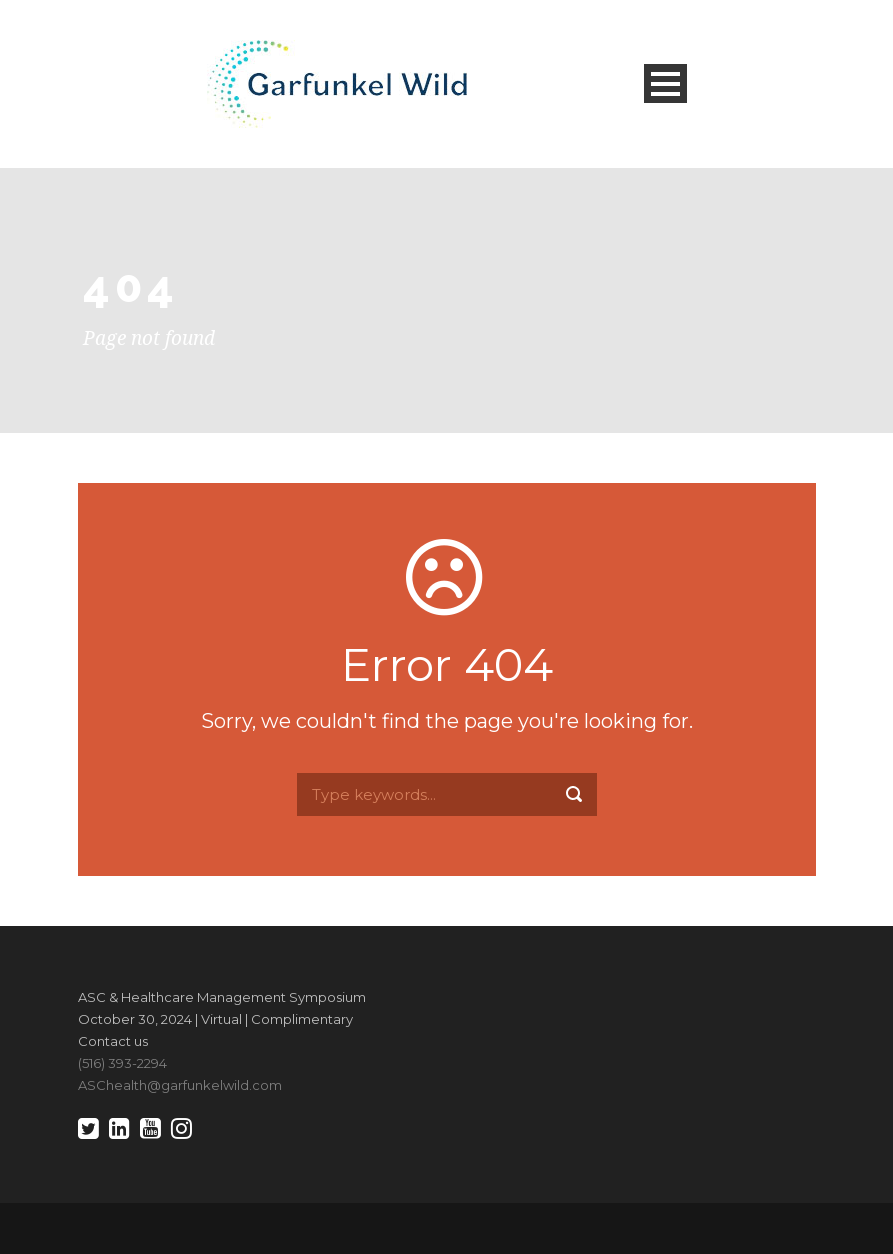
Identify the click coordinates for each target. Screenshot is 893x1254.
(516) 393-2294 (122, 1063)
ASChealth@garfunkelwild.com (180, 1085)
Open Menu (665, 83)
